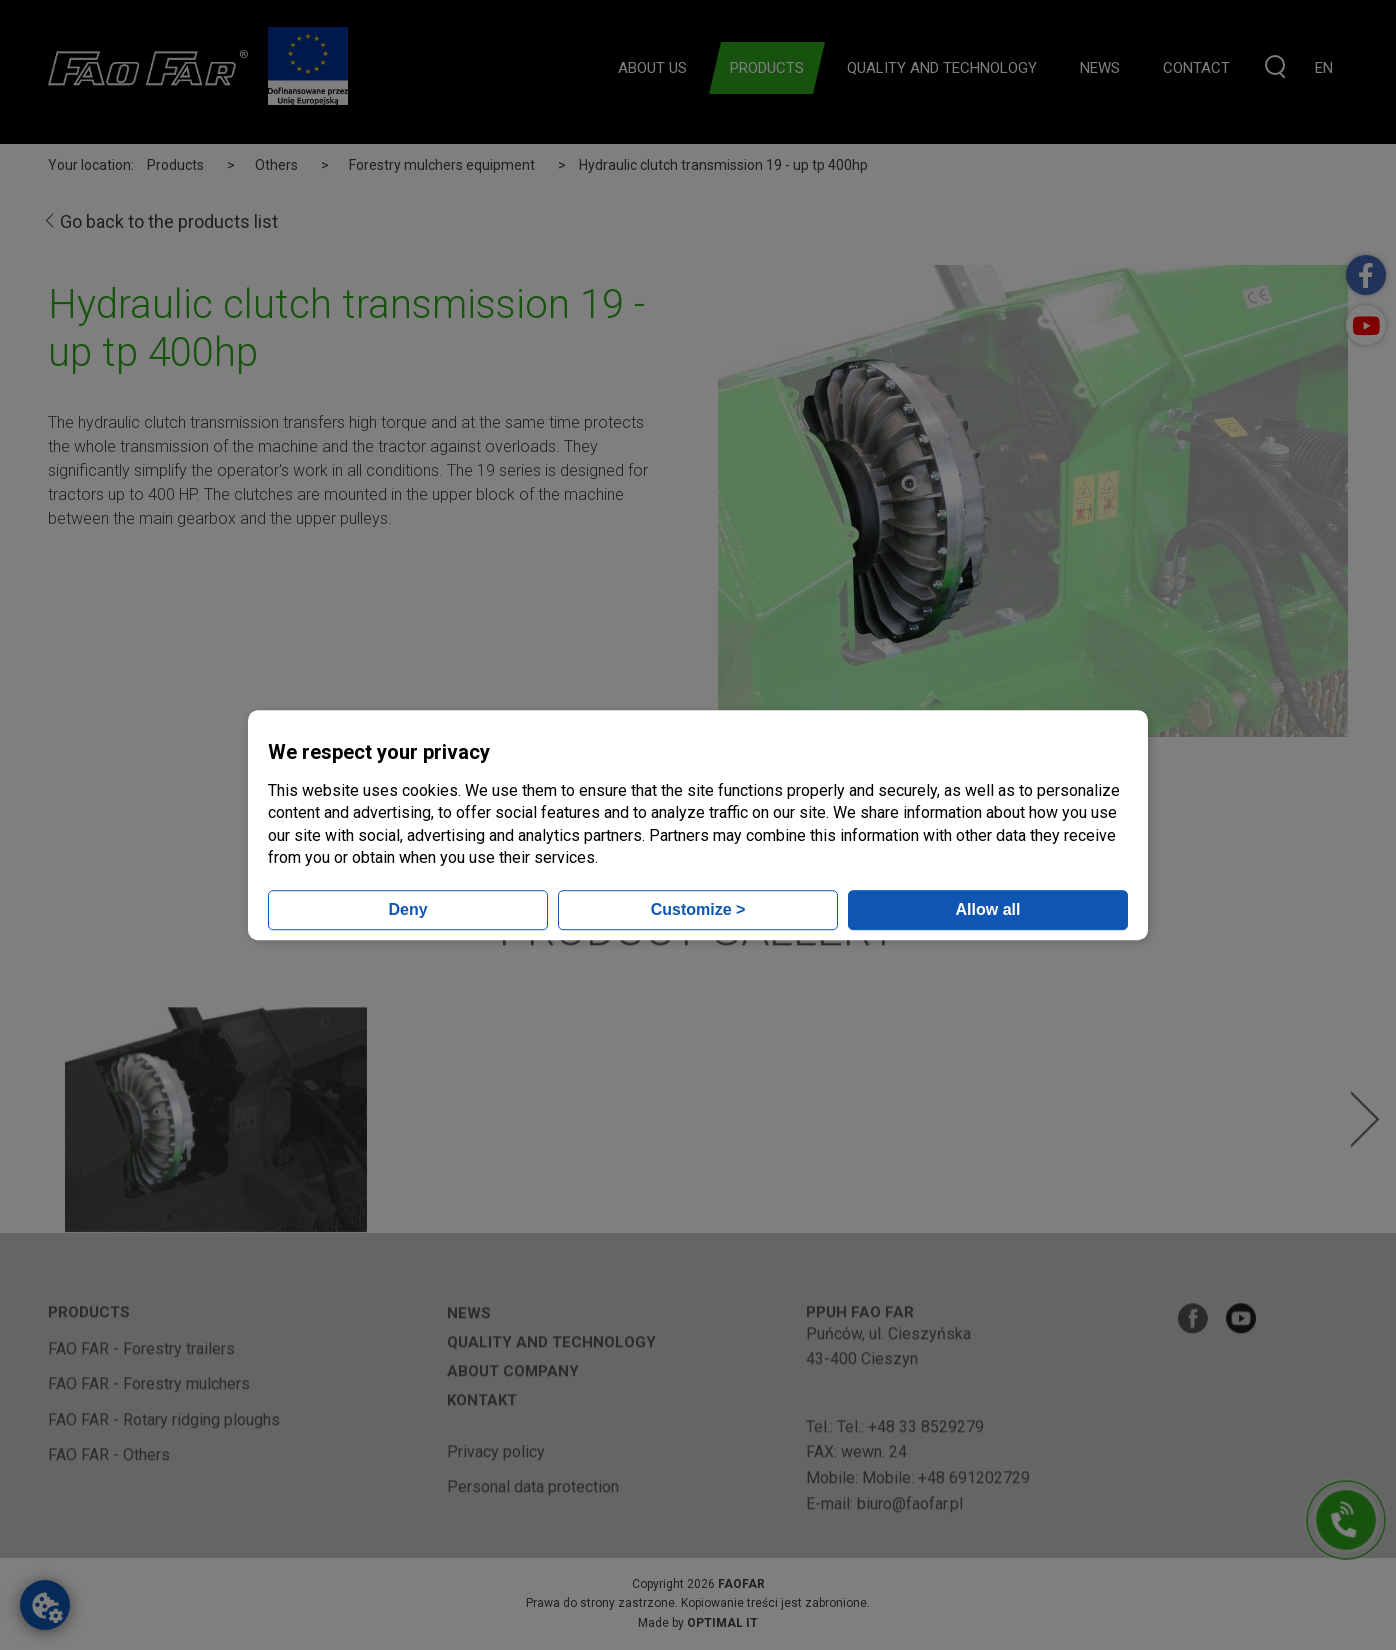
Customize (698, 909)
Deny (407, 909)
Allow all (988, 909)
